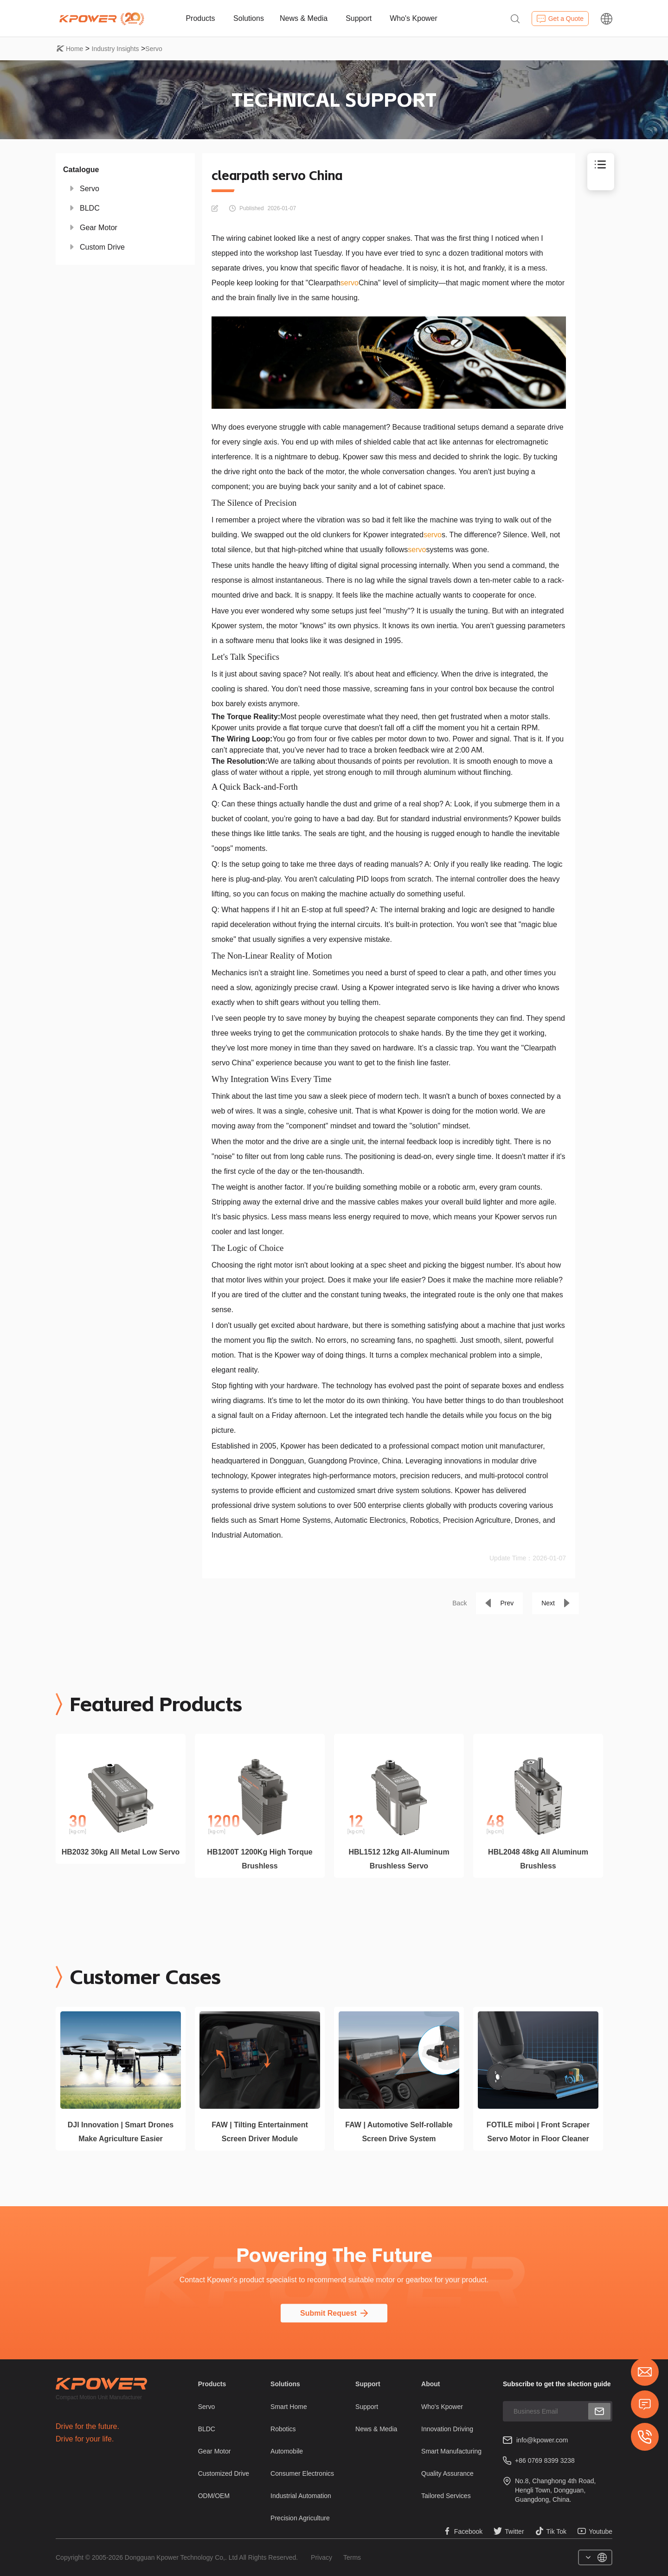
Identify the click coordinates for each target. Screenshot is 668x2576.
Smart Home (288, 2406)
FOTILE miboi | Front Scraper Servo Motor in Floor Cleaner (538, 2132)
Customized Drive (223, 2473)
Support (359, 18)
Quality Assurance (447, 2473)
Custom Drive (102, 247)
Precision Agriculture (300, 2518)
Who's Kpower (413, 18)
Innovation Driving (447, 2429)
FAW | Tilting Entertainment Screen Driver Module (260, 2132)
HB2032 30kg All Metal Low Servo (121, 1852)
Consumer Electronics (302, 2473)
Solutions (248, 18)
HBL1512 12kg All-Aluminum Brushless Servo (398, 1859)
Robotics (282, 2429)
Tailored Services (446, 2495)
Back (459, 1603)
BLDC (90, 208)
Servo (153, 48)
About (430, 2384)
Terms (352, 2557)
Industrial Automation (300, 2495)
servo (349, 283)
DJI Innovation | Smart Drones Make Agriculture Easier (121, 2132)
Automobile (286, 2451)
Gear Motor (98, 228)
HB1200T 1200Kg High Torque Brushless (259, 1859)
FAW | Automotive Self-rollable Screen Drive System (398, 2132)
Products (200, 18)
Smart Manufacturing (451, 2451)
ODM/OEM (214, 2495)
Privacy (321, 2557)
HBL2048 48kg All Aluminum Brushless (538, 1859)
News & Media (304, 18)
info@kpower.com (542, 2440)
